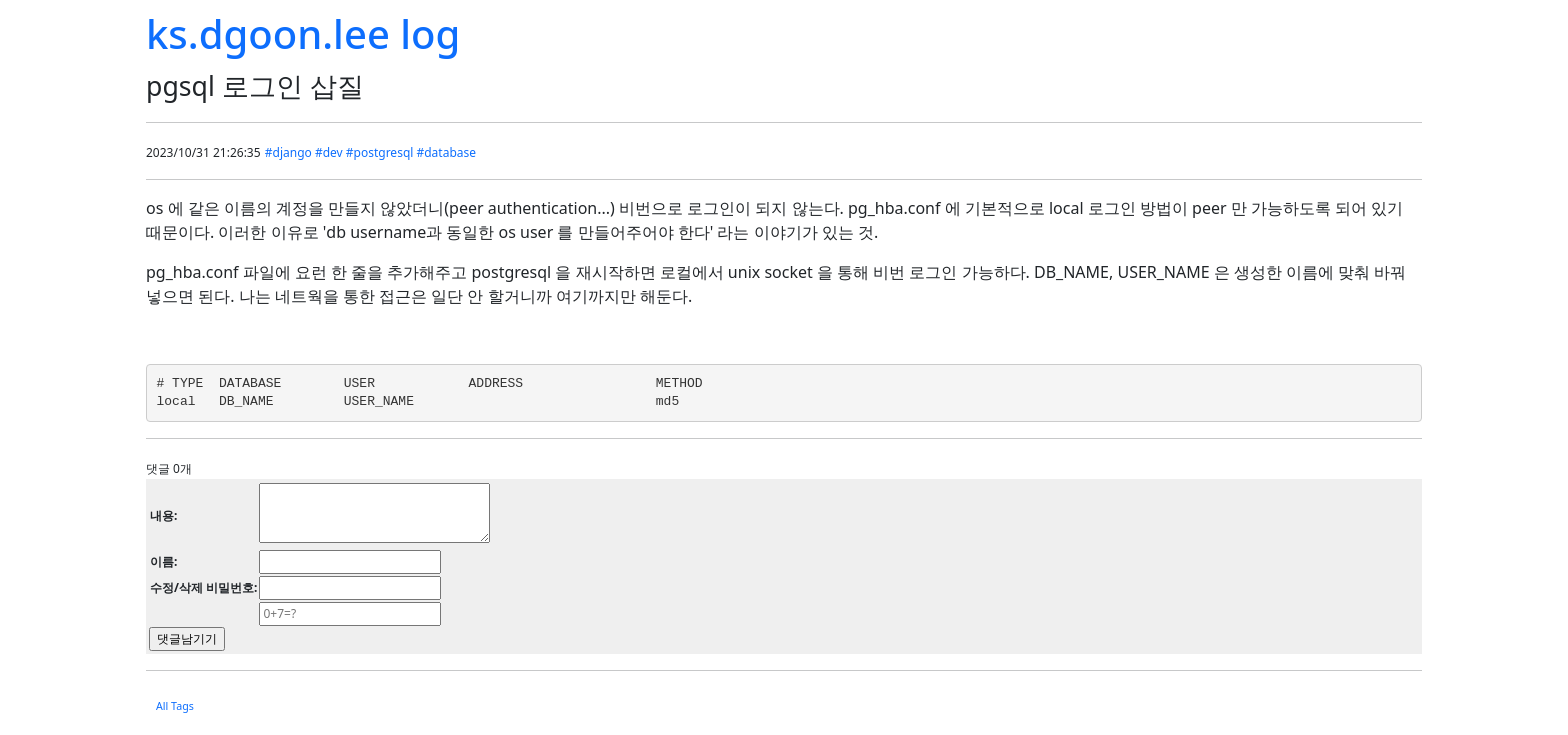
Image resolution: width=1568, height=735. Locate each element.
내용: (163, 515)
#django (288, 152)
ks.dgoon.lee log (303, 33)
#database (446, 152)
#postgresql (380, 152)
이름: (163, 561)
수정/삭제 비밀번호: (203, 587)
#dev (329, 152)
